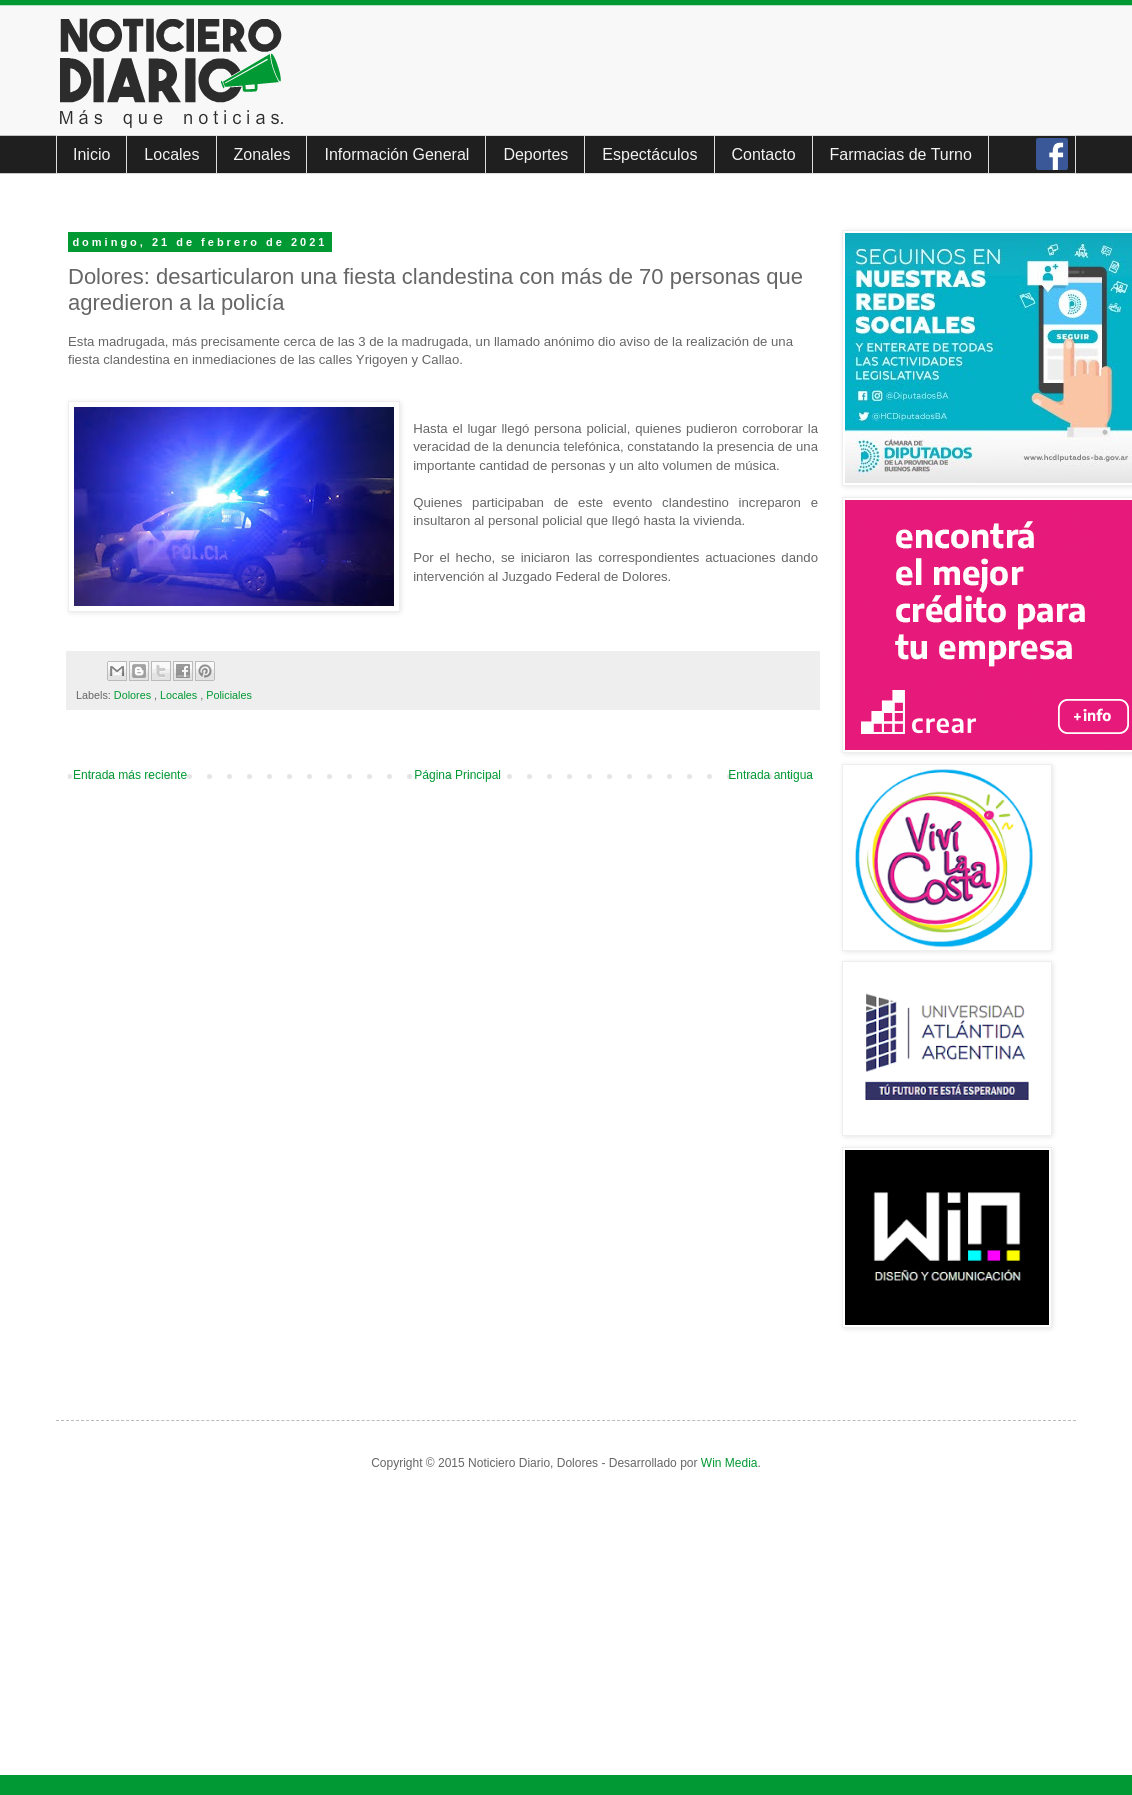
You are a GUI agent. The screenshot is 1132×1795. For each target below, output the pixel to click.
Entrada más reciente (130, 775)
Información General (396, 154)
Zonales (262, 154)
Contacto (764, 154)
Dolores (134, 695)
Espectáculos (649, 154)
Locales (171, 154)
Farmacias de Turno (901, 154)
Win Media (729, 1463)
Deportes (535, 154)
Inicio (91, 154)
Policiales (229, 695)
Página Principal (457, 775)
